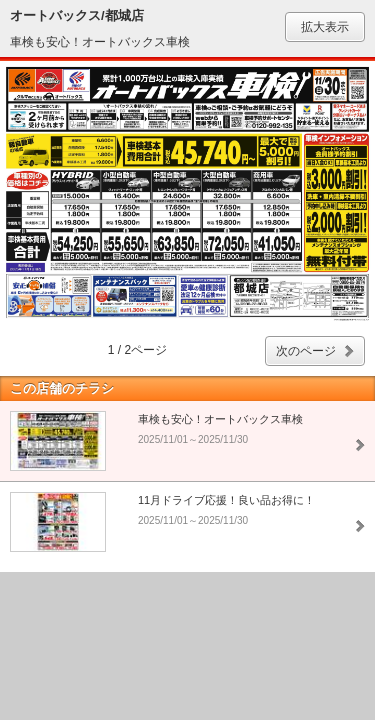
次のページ (306, 351)
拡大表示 (325, 27)
